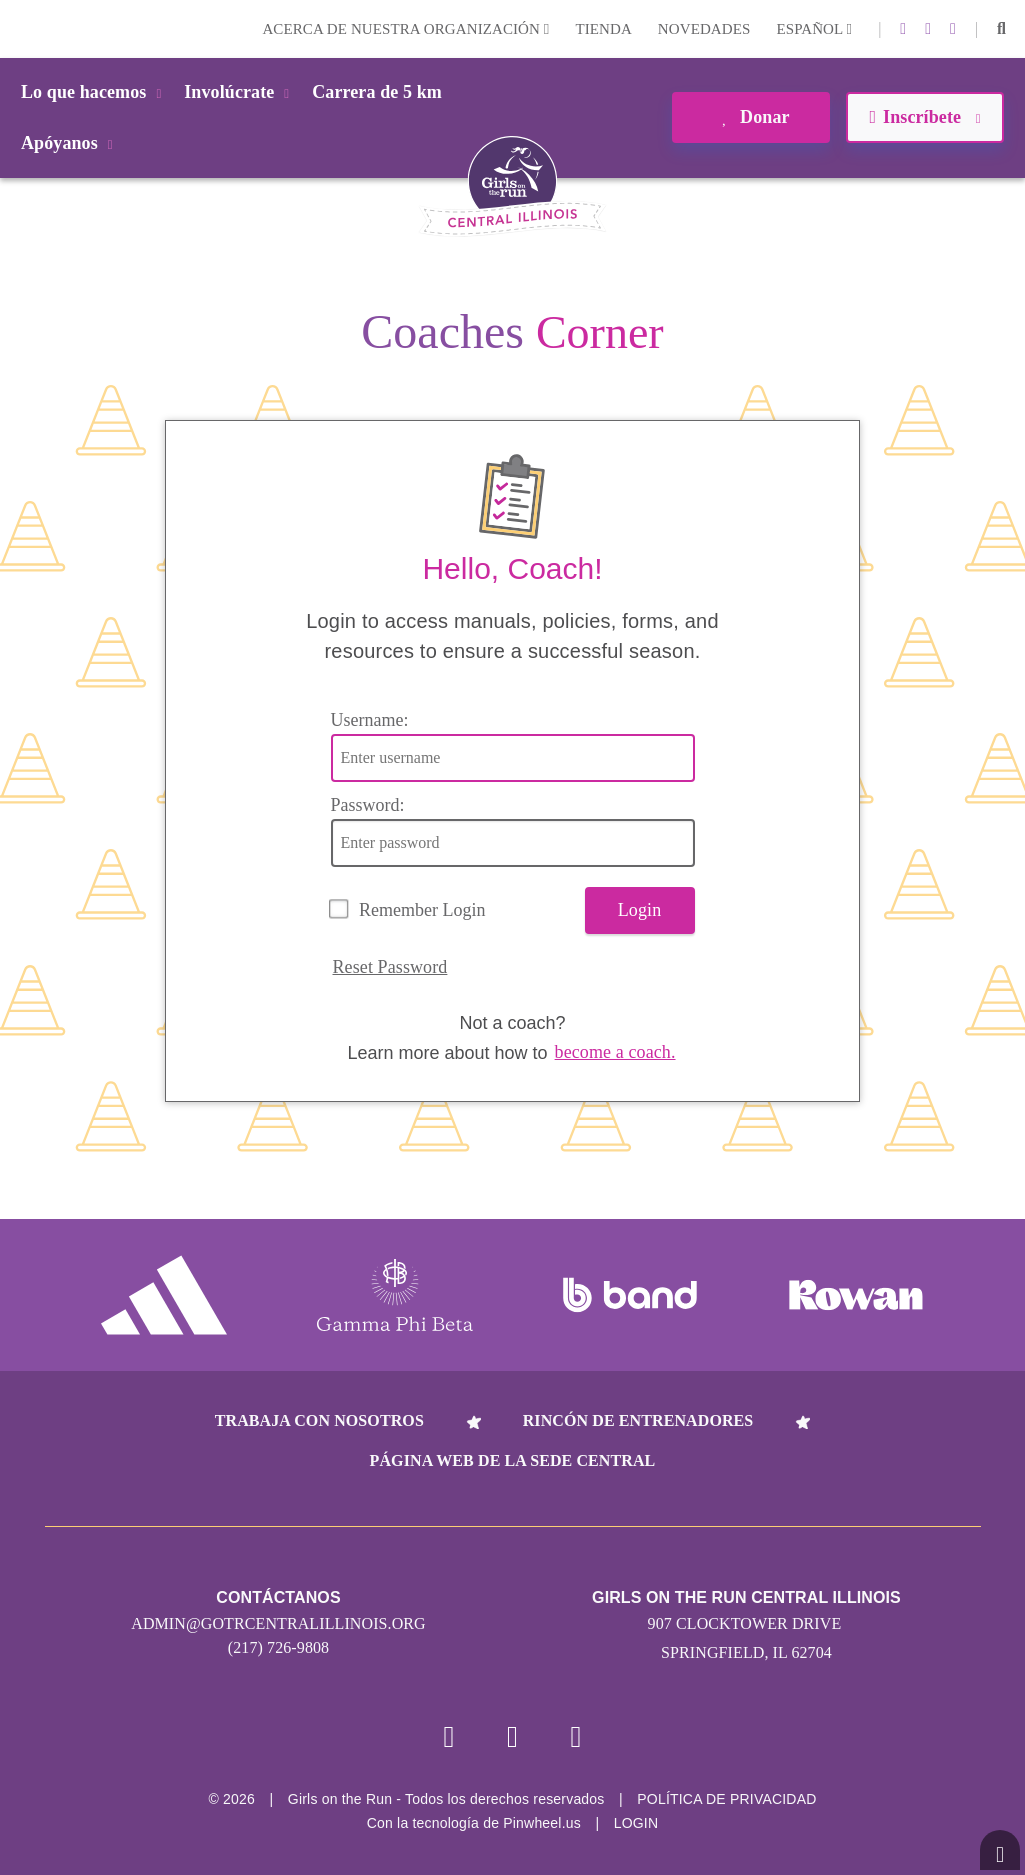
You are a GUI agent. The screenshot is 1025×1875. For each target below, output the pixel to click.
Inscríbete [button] (924, 117)
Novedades (704, 29)
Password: (368, 805)
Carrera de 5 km (377, 92)
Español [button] (814, 29)
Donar (750, 117)
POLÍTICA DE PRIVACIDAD (726, 1799)
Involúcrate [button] (240, 92)
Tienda (603, 29)
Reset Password (390, 967)
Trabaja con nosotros (319, 1420)
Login (19, 28)
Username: (370, 720)
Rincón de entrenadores (638, 1420)
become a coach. (615, 1052)
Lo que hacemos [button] (94, 92)
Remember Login (422, 910)
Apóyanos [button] (70, 143)
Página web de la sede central (513, 1460)
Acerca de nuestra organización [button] (405, 29)
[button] (1001, 29)
